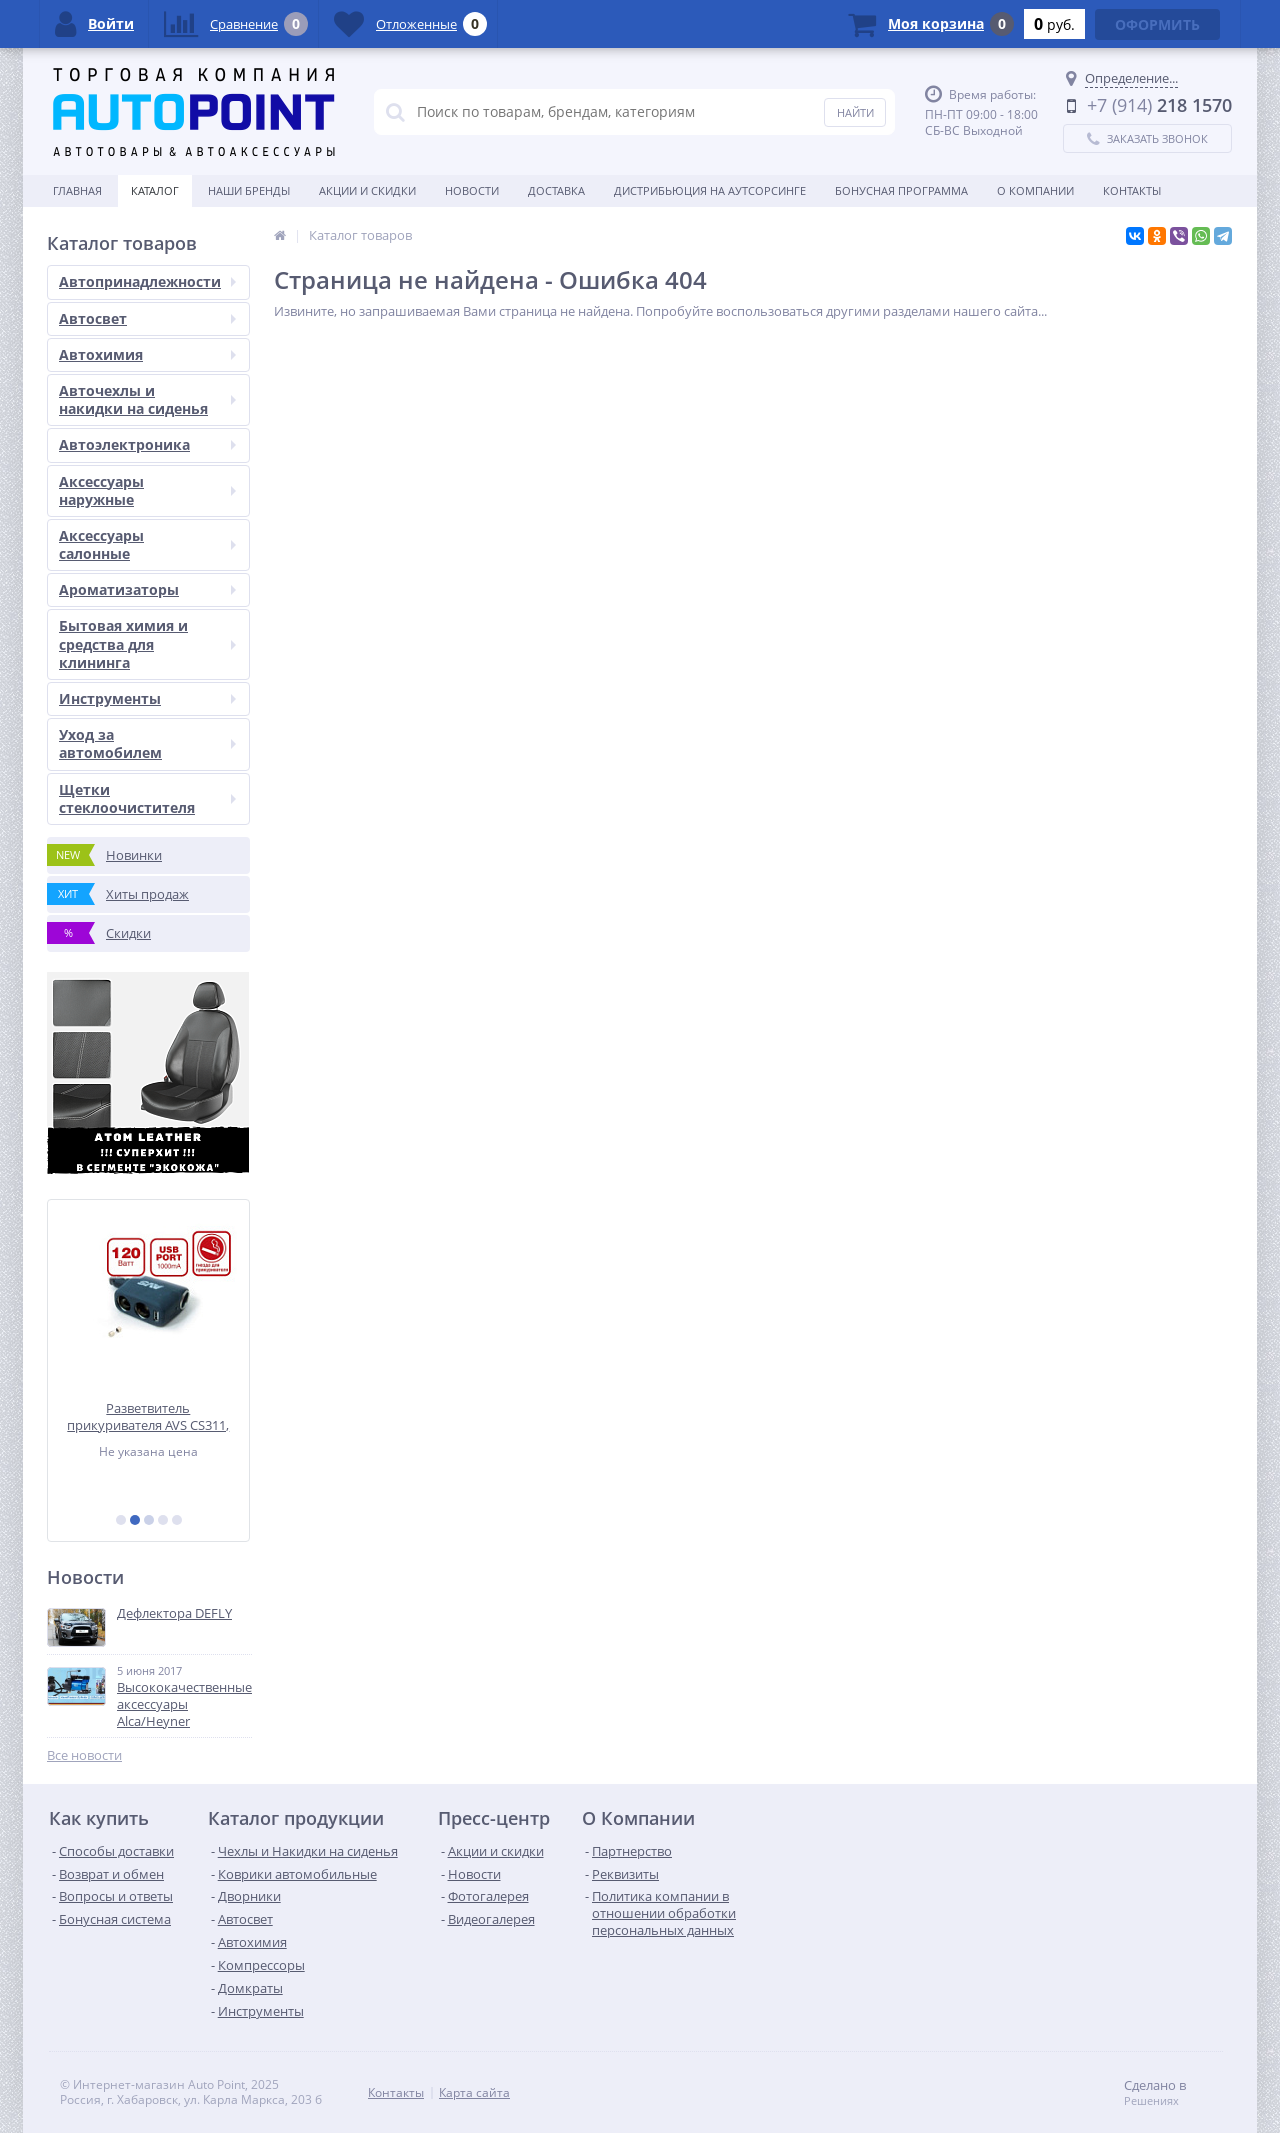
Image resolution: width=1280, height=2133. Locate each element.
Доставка (556, 190)
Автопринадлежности (147, 281)
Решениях (1151, 2101)
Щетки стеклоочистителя (147, 798)
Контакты (1132, 190)
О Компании (1035, 190)
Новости (472, 190)
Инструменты (147, 698)
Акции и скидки (367, 190)
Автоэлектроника (147, 444)
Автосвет (147, 318)
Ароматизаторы (147, 589)
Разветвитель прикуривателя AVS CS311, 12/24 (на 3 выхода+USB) (149, 1416)
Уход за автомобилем (147, 743)
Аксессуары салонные (147, 544)
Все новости (84, 1755)
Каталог (155, 190)
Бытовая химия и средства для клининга (147, 643)
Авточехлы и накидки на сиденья (147, 399)
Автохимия (147, 354)
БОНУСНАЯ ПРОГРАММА (901, 190)
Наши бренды (249, 190)
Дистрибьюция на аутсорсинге (710, 190)
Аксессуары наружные (147, 490)
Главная (77, 190)
